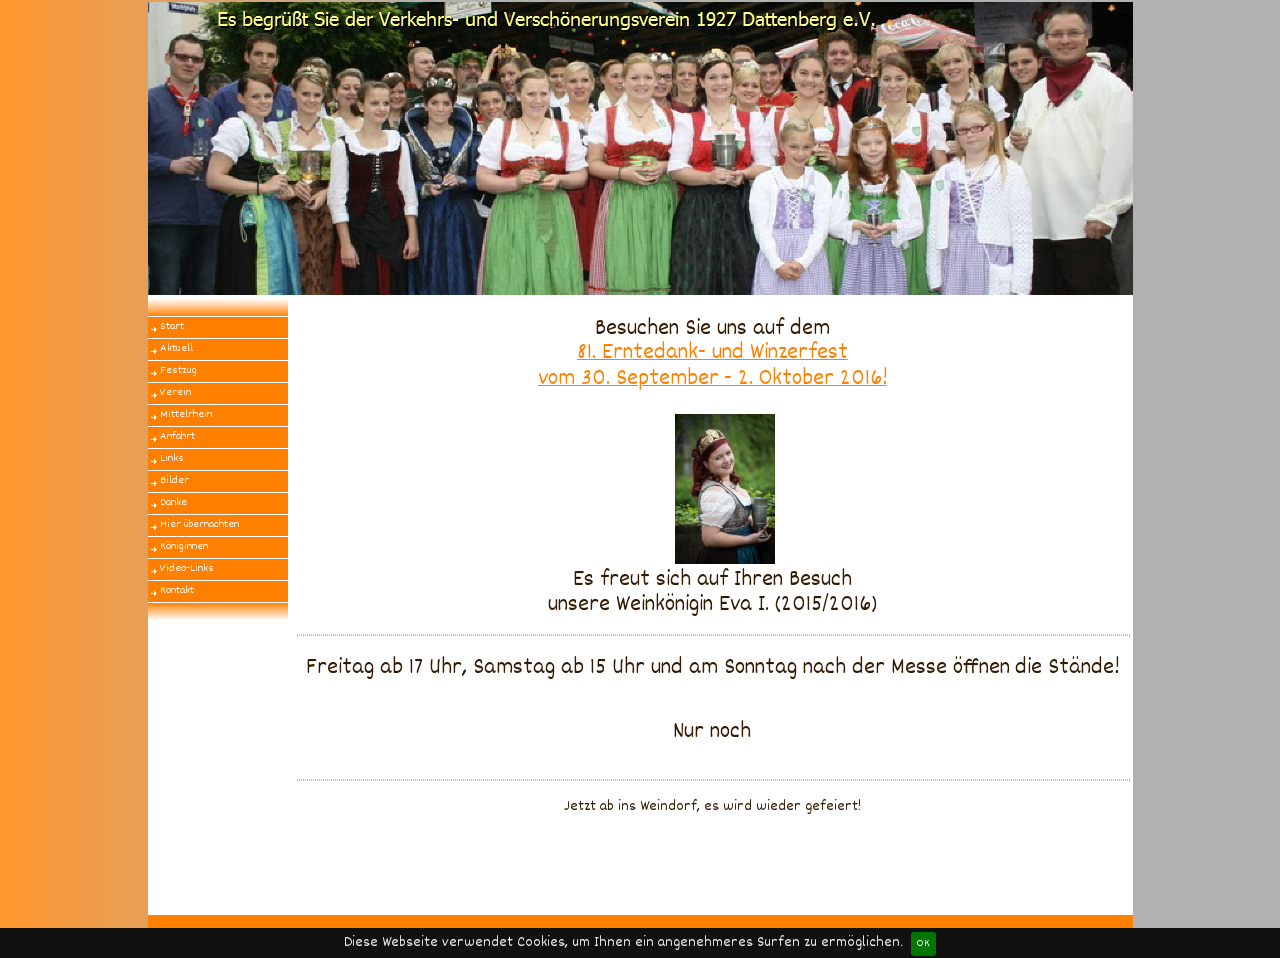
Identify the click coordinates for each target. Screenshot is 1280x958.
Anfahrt (177, 436)
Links (172, 458)
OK (923, 943)
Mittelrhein (186, 414)
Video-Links (187, 568)
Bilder (174, 480)
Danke (173, 502)
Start (172, 326)
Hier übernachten (199, 524)
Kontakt (177, 590)
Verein (175, 392)
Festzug (178, 370)
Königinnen (184, 546)
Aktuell (176, 348)
